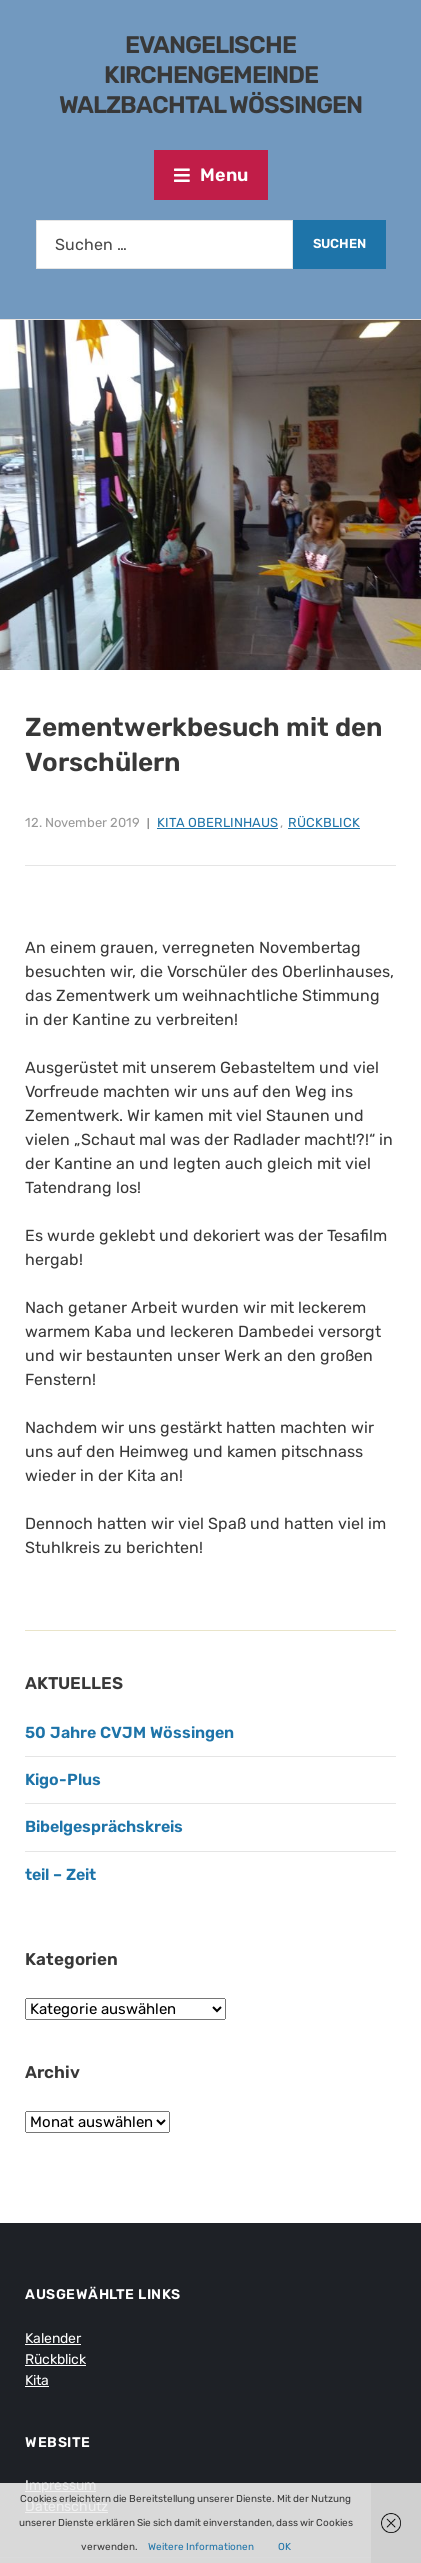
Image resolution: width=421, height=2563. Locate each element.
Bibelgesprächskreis (104, 1826)
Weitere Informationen (201, 2547)
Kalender (53, 2338)
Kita (37, 2380)
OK (284, 2547)
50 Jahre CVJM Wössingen (129, 1732)
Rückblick (324, 822)
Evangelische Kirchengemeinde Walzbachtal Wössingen (210, 75)
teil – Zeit (60, 1874)
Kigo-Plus (63, 1779)
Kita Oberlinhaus (217, 822)
